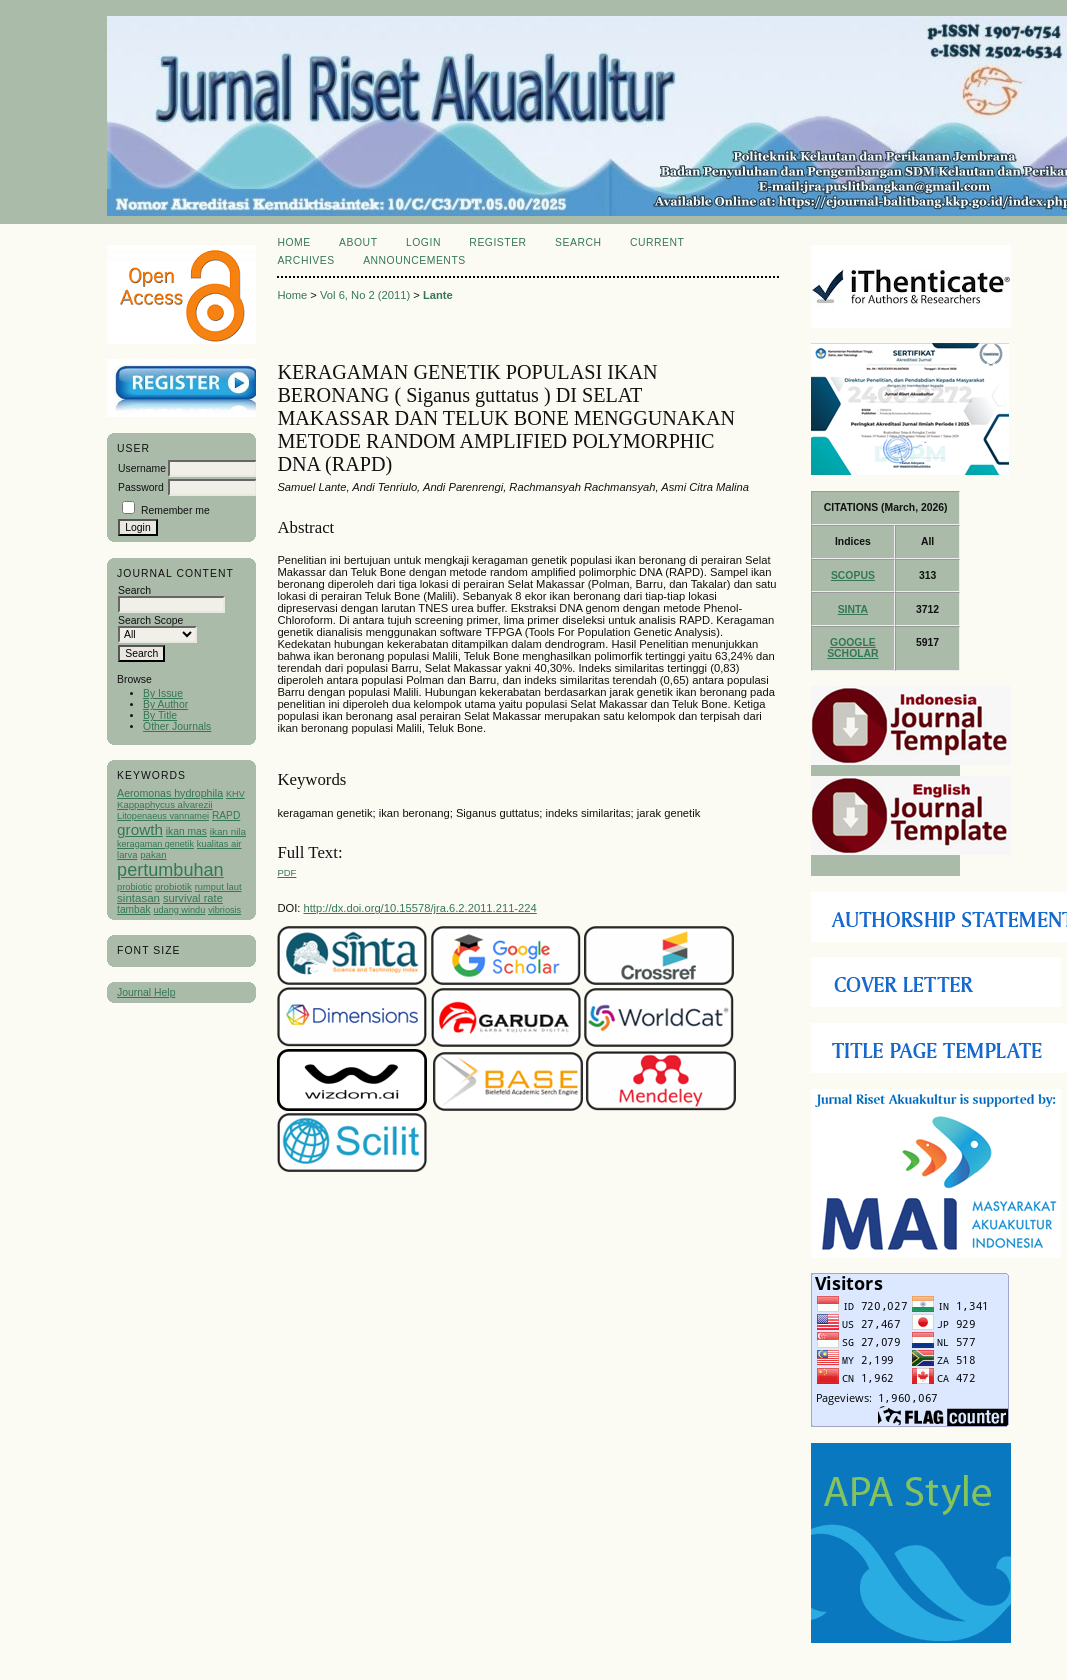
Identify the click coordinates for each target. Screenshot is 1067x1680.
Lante (438, 295)
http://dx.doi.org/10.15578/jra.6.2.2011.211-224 (420, 908)
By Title (160, 715)
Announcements (414, 260)
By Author (165, 704)
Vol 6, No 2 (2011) (365, 295)
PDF (286, 872)
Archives (305, 260)
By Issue (163, 693)
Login (423, 242)
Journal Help (146, 992)
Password (141, 487)
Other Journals (177, 726)
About (358, 242)
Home (293, 242)
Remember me (175, 510)
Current (657, 242)
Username (142, 468)
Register (497, 242)
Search (578, 242)
